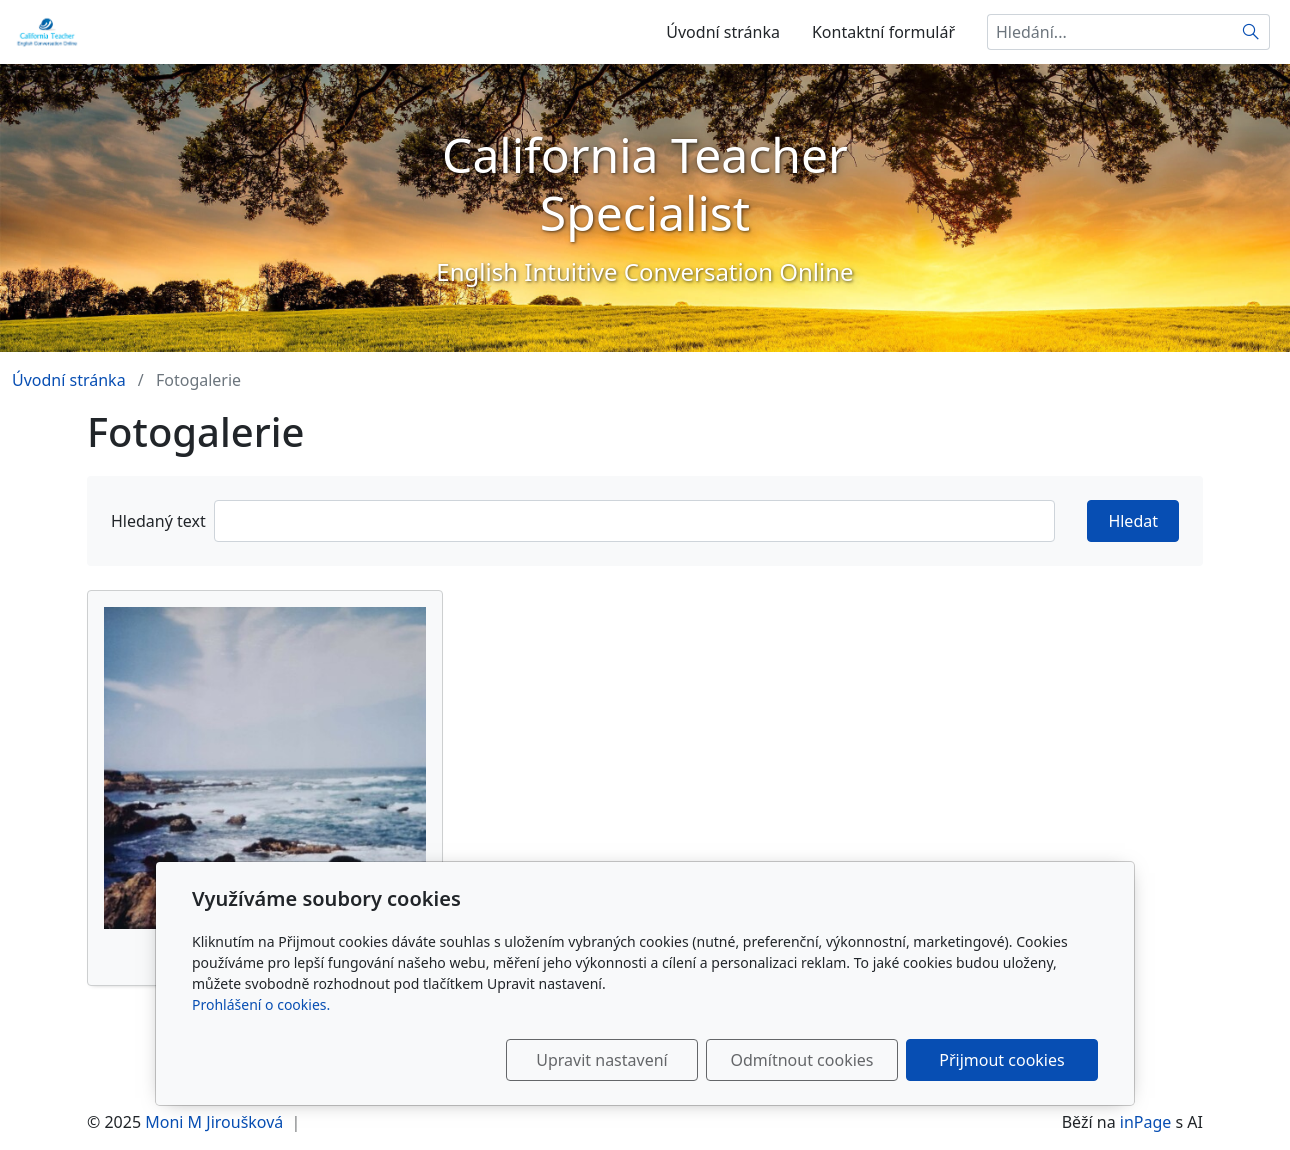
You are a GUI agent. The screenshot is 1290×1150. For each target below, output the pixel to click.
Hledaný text (158, 521)
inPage (1146, 1122)
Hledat (1133, 521)
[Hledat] (1251, 32)
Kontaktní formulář (883, 32)
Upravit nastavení (601, 1060)
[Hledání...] (1110, 32)
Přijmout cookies (1001, 1060)
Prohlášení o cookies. (261, 1004)
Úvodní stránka (723, 32)
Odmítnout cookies (802, 1060)
